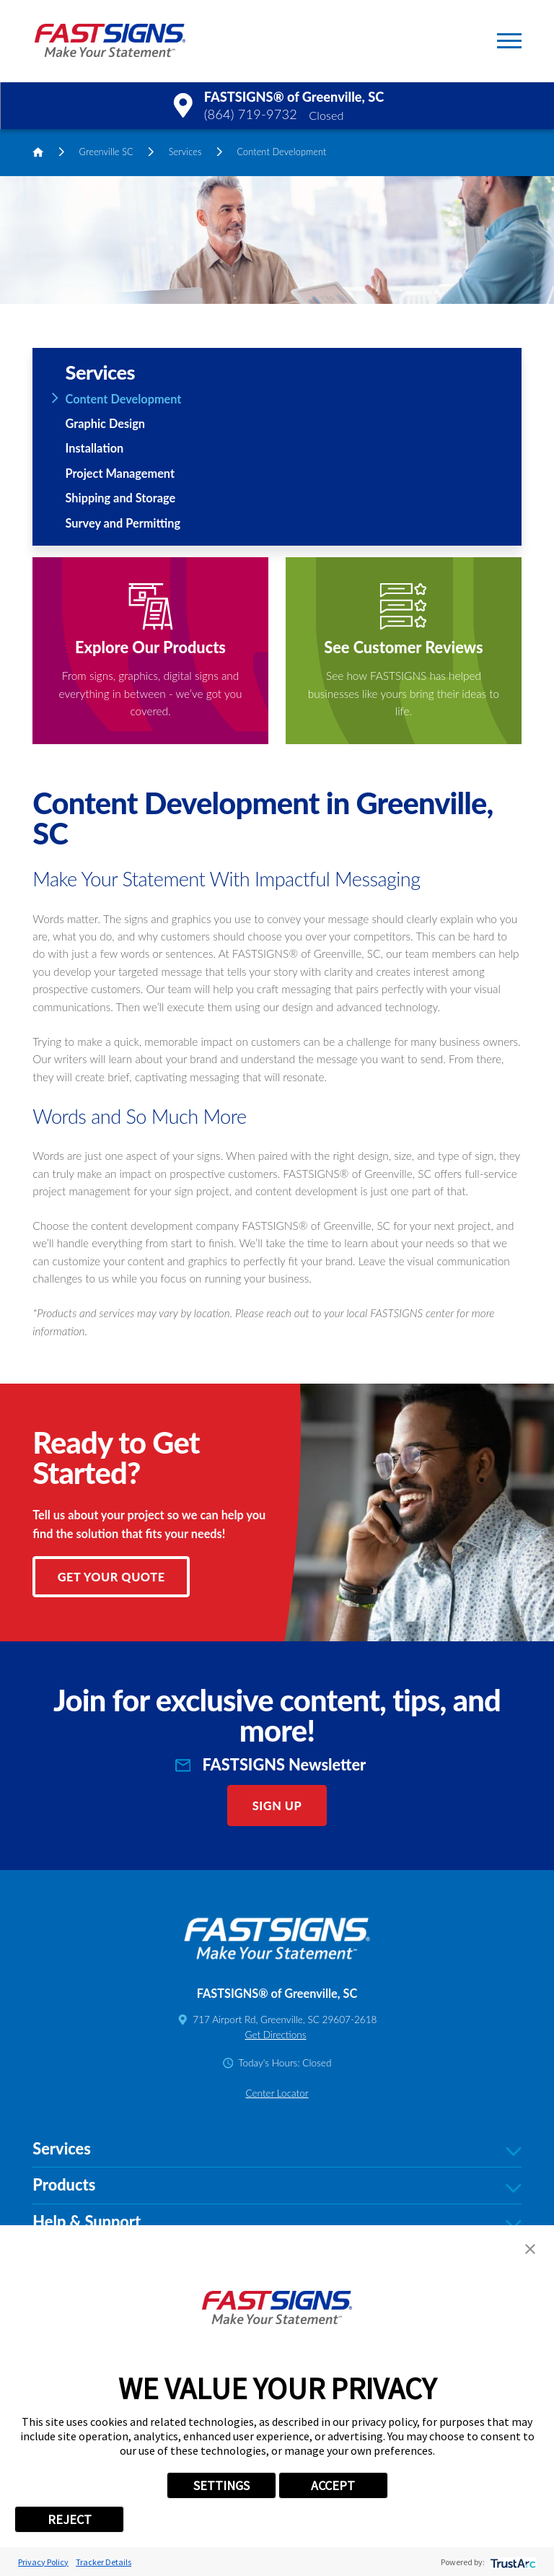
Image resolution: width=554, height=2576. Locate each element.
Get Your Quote (111, 1577)
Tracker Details (103, 2562)
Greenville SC (106, 151)
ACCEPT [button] (333, 2485)
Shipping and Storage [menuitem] (121, 498)
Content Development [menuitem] (124, 399)
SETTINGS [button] (221, 2485)
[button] (509, 41)
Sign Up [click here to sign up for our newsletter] (277, 1805)
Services (185, 151)
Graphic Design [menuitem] (105, 423)
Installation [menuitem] (95, 448)
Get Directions (275, 2034)
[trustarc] (512, 2562)
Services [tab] (276, 2149)
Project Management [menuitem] (120, 473)
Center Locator (276, 2093)
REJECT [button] (70, 2519)
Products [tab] (276, 2185)
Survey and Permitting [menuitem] (123, 523)
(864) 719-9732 (250, 114)
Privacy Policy (43, 2562)
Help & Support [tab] (276, 2222)
